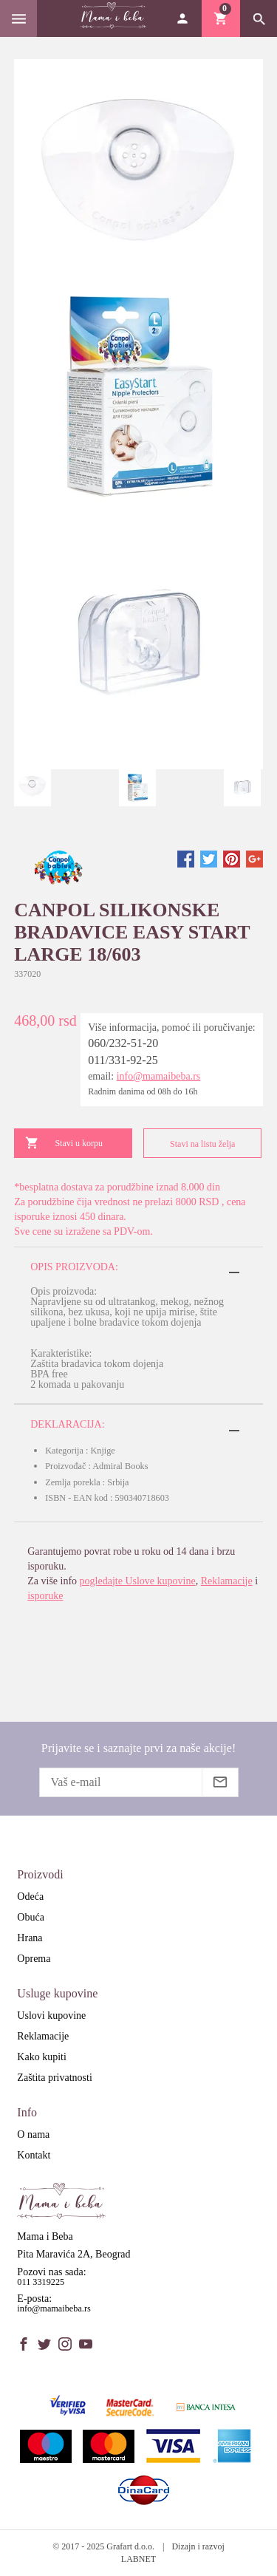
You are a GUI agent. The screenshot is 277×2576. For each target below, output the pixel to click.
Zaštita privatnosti (54, 2077)
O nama (33, 2134)
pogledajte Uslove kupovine (138, 1581)
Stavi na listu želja (195, 1144)
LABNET (138, 2559)
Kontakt (33, 2155)
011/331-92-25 (123, 1060)
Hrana (29, 1937)
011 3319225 (40, 2281)
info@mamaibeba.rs (159, 1076)
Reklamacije (227, 1581)
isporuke (45, 1595)
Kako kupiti (41, 2056)
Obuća (30, 1917)
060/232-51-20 (123, 1043)
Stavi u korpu (64, 1143)
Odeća (30, 1896)
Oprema (33, 1958)
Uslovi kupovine (51, 2015)
